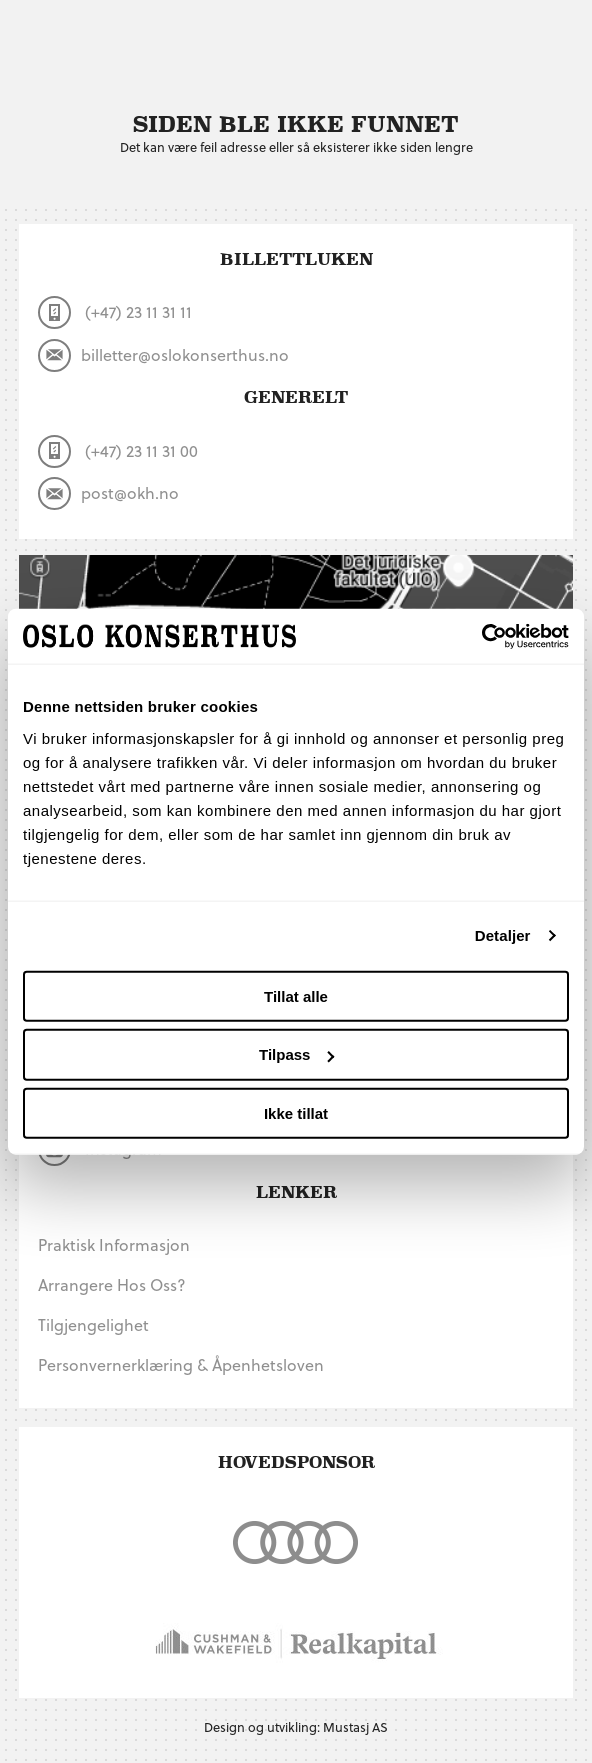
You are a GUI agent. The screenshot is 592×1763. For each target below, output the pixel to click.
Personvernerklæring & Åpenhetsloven (181, 1364)
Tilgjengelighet (93, 1324)
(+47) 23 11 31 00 (118, 451)
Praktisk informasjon (114, 1244)
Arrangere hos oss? (112, 1284)
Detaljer (503, 935)
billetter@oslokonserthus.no (163, 355)
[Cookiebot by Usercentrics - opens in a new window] (481, 636)
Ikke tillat (296, 1113)
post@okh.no (108, 493)
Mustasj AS (355, 1726)
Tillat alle (296, 995)
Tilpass (296, 1054)
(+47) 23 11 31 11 (115, 312)
